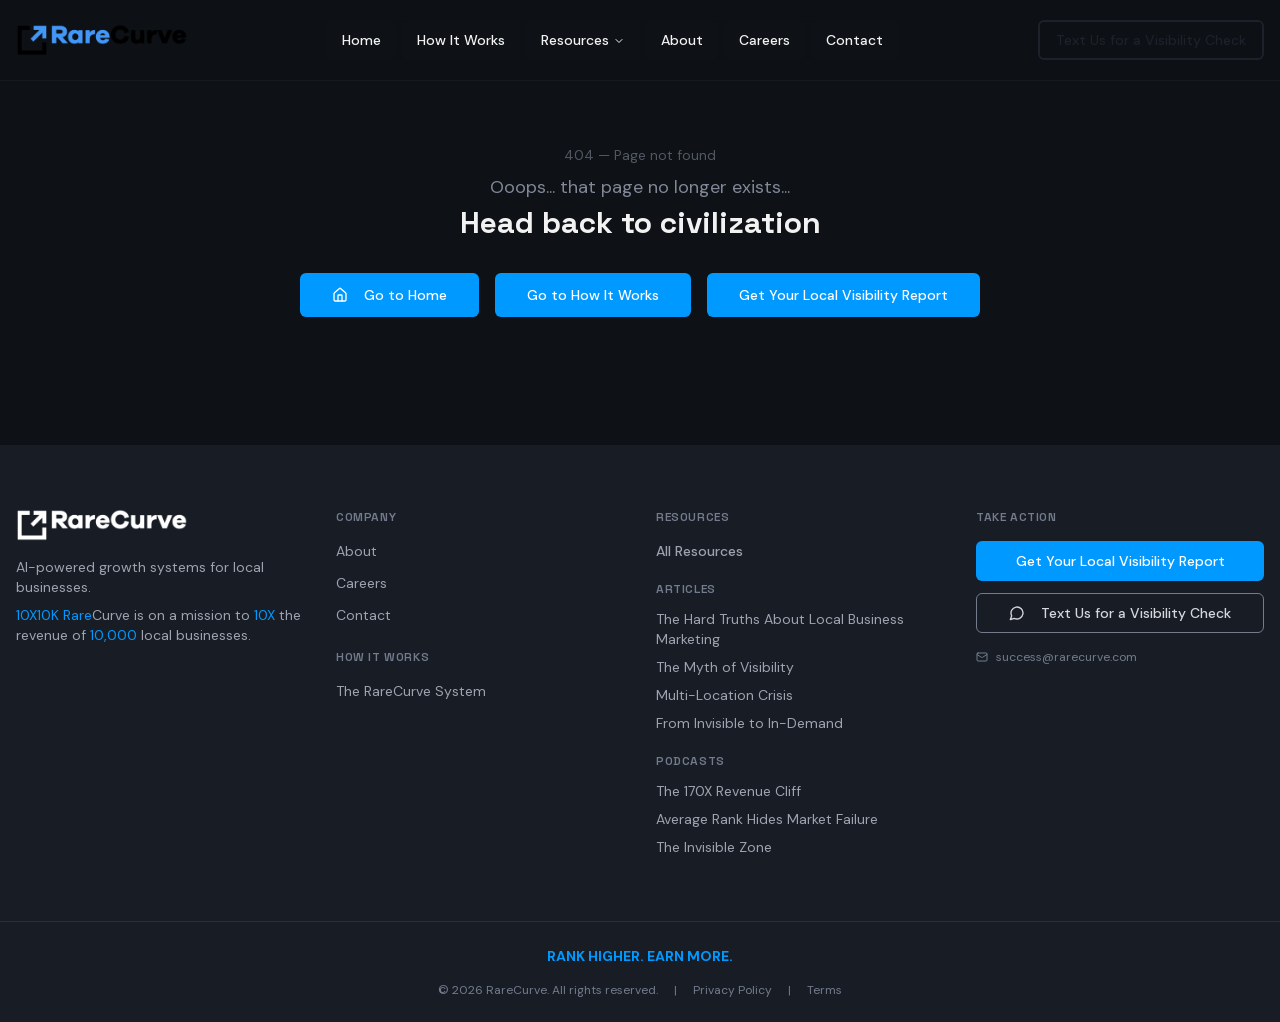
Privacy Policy (732, 990)
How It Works (461, 40)
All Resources (699, 551)
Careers (764, 40)
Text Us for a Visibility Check (1151, 40)
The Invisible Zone (714, 847)
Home (361, 40)
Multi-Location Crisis (724, 695)
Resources (583, 40)
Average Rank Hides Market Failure (767, 819)
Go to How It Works (593, 295)
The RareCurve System (411, 691)
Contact (854, 40)
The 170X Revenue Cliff (728, 791)
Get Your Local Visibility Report (843, 295)
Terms (824, 990)
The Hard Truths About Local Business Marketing (780, 629)
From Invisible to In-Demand (749, 723)
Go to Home (389, 295)
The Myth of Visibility (725, 667)
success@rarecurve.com (1066, 657)
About (682, 40)
